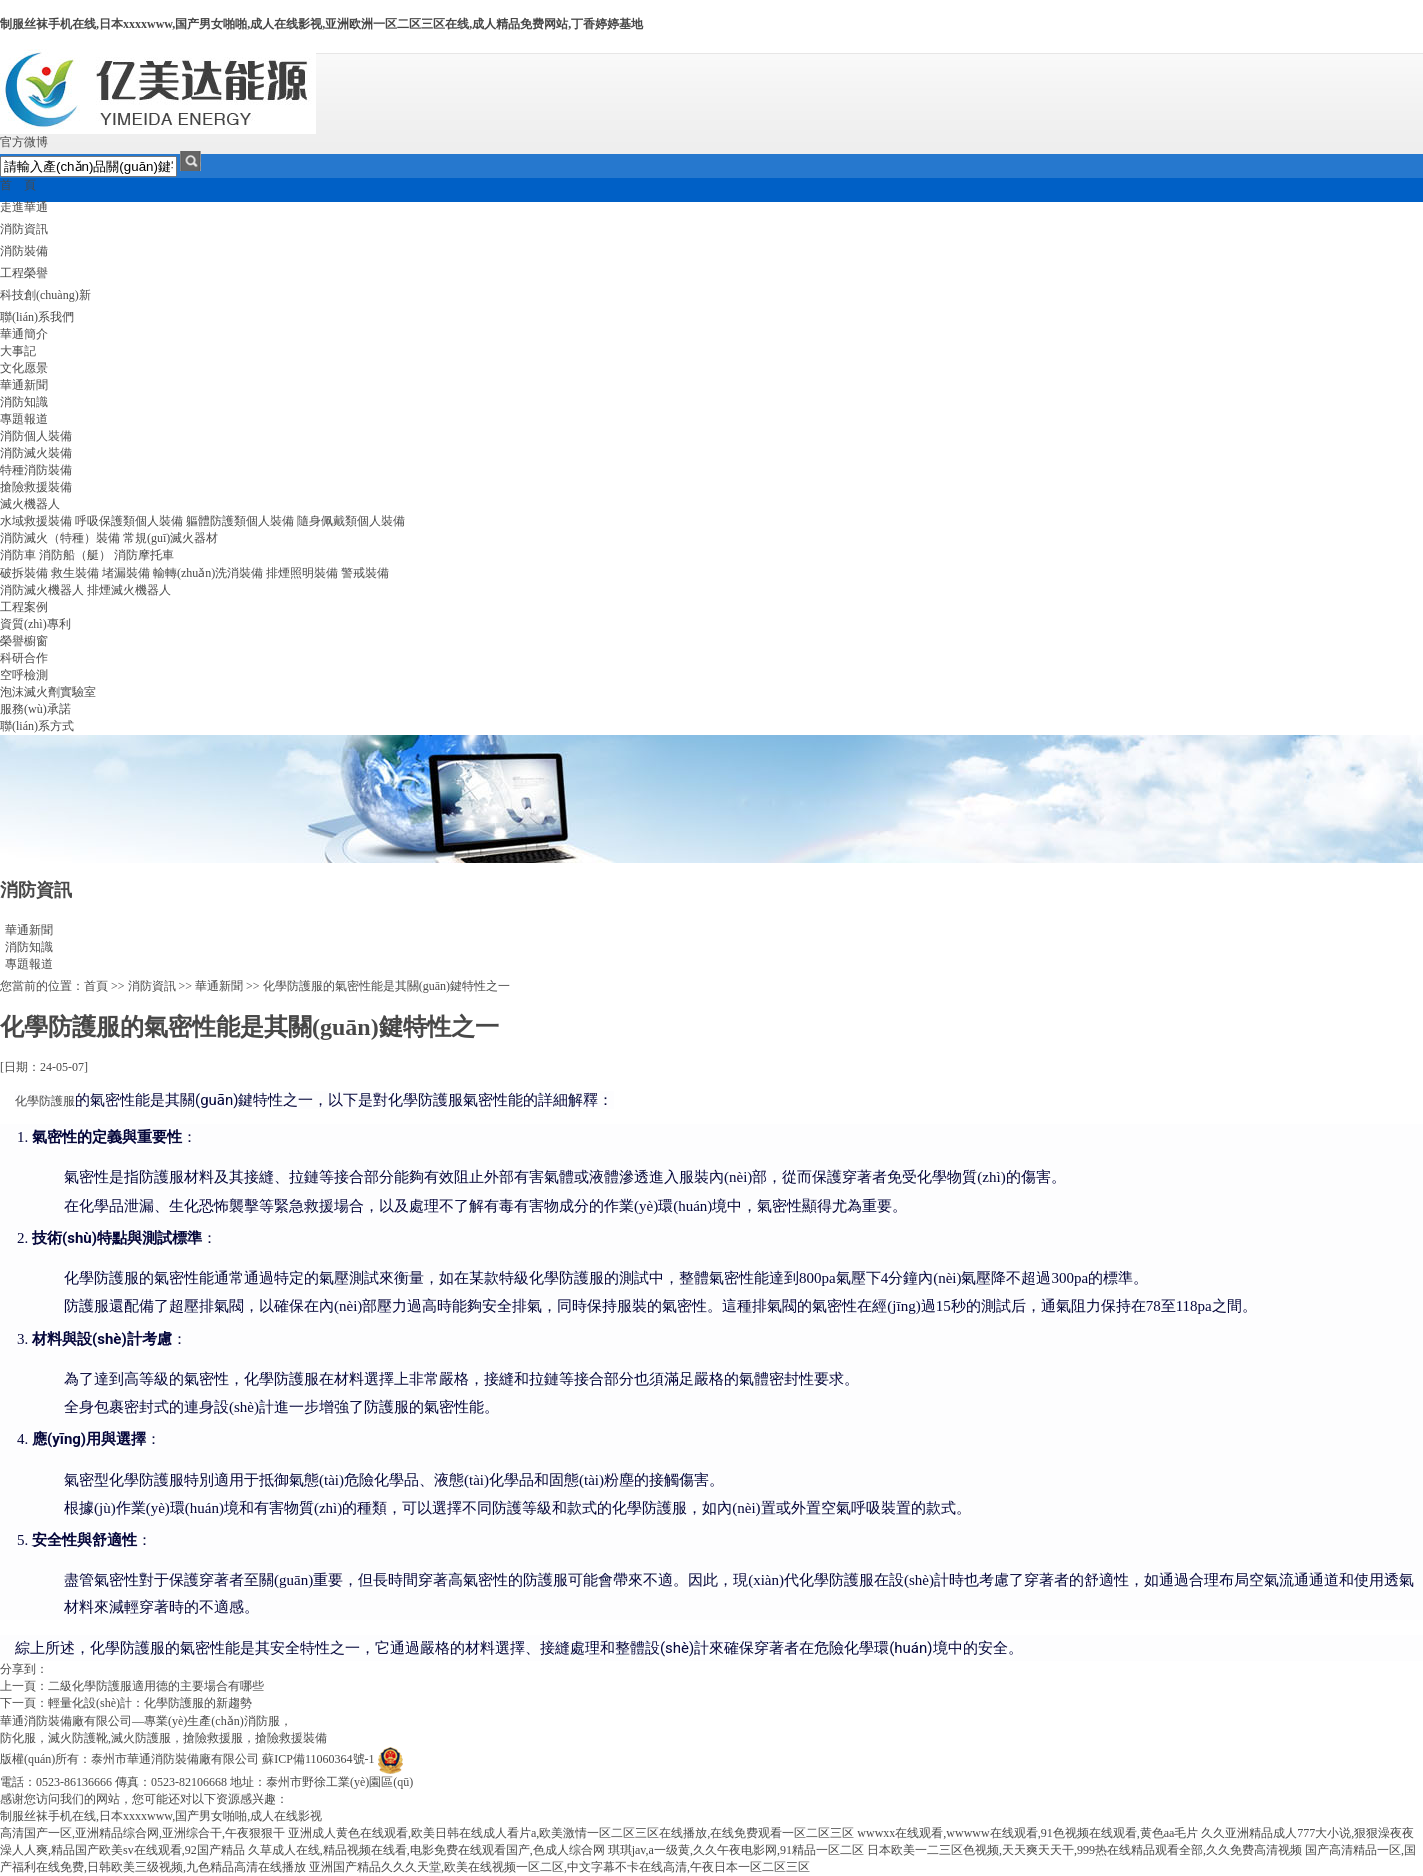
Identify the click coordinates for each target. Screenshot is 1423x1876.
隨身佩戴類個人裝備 (351, 521)
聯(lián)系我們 (37, 317)
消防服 (262, 1721)
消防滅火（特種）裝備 (60, 538)
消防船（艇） (75, 555)
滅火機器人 (30, 504)
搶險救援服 (213, 1738)
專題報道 (24, 419)
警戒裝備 (365, 573)
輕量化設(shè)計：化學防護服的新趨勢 (150, 1703)
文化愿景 (24, 368)
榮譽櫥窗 (24, 641)
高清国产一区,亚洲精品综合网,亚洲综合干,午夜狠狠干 (142, 1833)
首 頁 (18, 185)
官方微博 (24, 142)
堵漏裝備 (126, 573)
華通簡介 (24, 334)
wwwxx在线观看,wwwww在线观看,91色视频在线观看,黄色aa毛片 (1027, 1833)
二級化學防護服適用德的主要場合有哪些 (156, 1686)
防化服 (18, 1738)
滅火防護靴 (78, 1738)
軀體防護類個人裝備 (240, 521)
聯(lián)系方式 (37, 726)
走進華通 (24, 207)
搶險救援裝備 (36, 487)
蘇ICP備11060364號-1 (318, 1759)
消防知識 (24, 402)
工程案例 (24, 607)
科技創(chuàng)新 (45, 295)
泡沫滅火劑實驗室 (48, 692)
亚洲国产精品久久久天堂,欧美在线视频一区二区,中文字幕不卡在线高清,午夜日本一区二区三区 (559, 1867)
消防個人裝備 (36, 436)
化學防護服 (45, 1101)
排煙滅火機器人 (129, 590)
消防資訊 (24, 229)
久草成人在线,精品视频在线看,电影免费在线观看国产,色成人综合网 (426, 1850)
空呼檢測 (24, 675)
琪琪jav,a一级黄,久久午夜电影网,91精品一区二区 (736, 1850)
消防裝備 (24, 251)
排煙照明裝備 (302, 573)
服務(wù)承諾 (35, 709)
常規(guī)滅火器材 (170, 538)
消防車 (18, 555)
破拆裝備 (24, 573)
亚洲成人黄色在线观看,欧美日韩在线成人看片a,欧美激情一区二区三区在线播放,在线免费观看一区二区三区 (571, 1833)
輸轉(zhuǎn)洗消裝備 (208, 573)
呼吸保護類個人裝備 (129, 521)
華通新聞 (24, 385)
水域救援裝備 (36, 521)
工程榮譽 (24, 273)
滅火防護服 (141, 1738)
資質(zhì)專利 (35, 624)
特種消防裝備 (36, 470)
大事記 (18, 351)
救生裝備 (75, 573)
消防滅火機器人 (42, 590)
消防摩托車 (144, 555)
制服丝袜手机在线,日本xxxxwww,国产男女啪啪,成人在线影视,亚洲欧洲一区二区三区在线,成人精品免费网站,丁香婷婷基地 (321, 24)
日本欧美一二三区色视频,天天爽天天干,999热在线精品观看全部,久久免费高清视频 (1084, 1850)
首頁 (96, 986)
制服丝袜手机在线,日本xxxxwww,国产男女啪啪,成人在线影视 (161, 1816)
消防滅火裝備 (36, 453)
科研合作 (24, 658)
